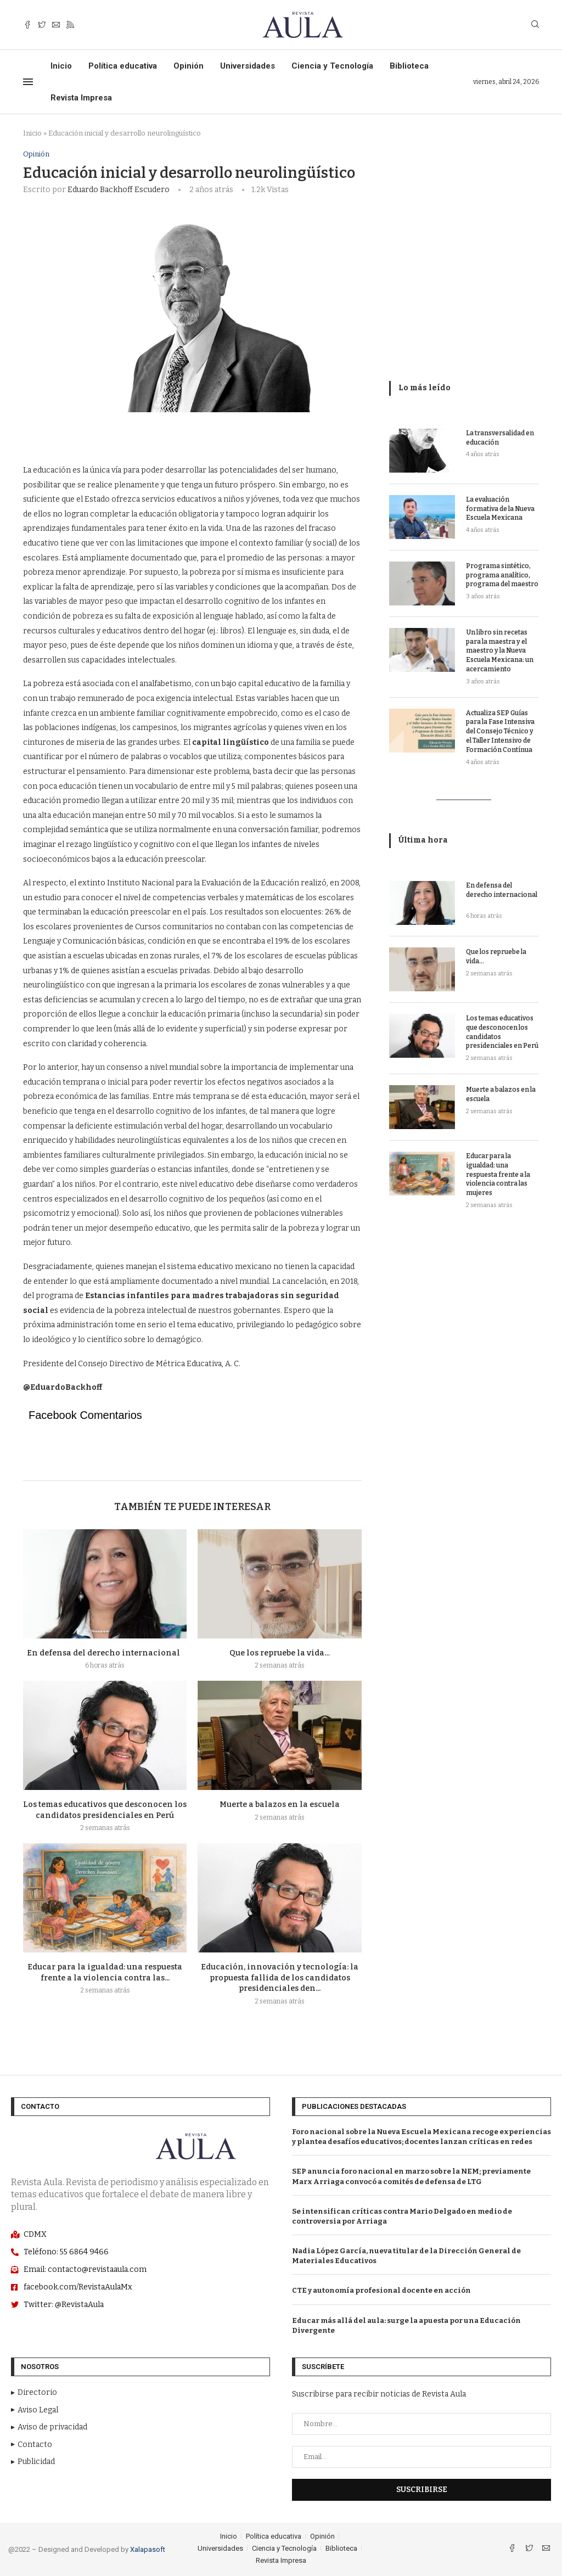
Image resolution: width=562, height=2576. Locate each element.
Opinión (188, 66)
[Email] (56, 25)
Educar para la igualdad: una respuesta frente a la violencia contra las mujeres (498, 1174)
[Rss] (70, 25)
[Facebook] (27, 25)
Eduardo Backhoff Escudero (119, 189)
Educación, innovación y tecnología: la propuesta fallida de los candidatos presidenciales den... (279, 1977)
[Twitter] (41, 25)
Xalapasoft (147, 2549)
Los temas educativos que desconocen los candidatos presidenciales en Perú (502, 1032)
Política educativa (122, 66)
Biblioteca (409, 66)
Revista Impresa (81, 98)
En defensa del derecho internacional (105, 1653)
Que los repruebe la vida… (279, 1653)
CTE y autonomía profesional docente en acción (381, 2291)
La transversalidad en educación (500, 437)
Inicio (61, 66)
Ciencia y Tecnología (332, 66)
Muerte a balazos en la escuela (280, 1804)
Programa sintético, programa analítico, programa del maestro (502, 575)
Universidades (247, 66)
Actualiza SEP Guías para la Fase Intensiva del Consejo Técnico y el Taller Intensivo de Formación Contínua (500, 731)
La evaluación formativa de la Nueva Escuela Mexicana (500, 509)
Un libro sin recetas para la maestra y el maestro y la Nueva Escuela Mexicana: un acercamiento (499, 650)
